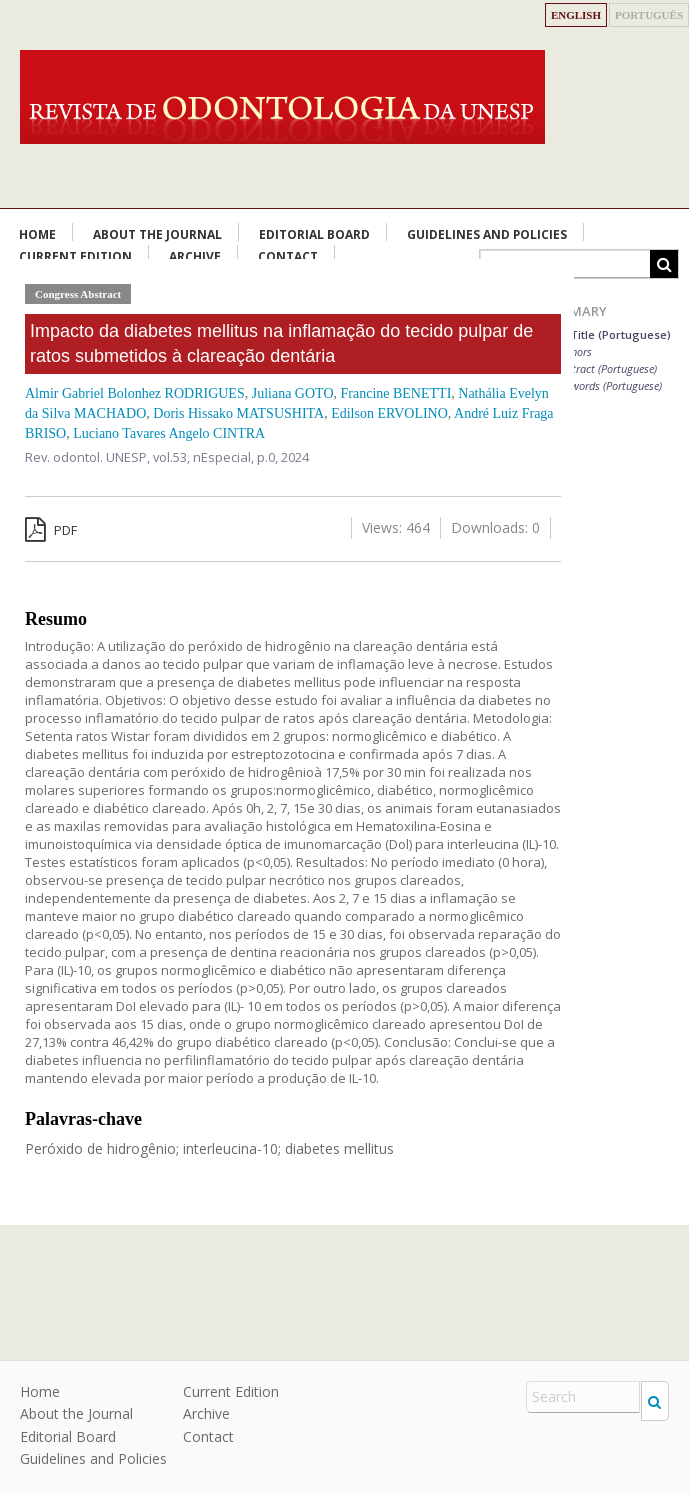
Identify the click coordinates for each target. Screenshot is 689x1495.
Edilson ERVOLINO (389, 413)
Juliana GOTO (293, 393)
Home (37, 234)
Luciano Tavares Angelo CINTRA (169, 433)
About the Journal (157, 234)
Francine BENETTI (396, 393)
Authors (573, 351)
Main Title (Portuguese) (605, 334)
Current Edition (231, 1391)
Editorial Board (314, 234)
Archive (206, 1413)
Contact (208, 1436)
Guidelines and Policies (487, 234)
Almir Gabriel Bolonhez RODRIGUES (135, 393)
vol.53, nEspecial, (205, 457)
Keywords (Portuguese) (608, 385)
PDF (51, 530)
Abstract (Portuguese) (606, 368)
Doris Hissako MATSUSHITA (238, 413)
